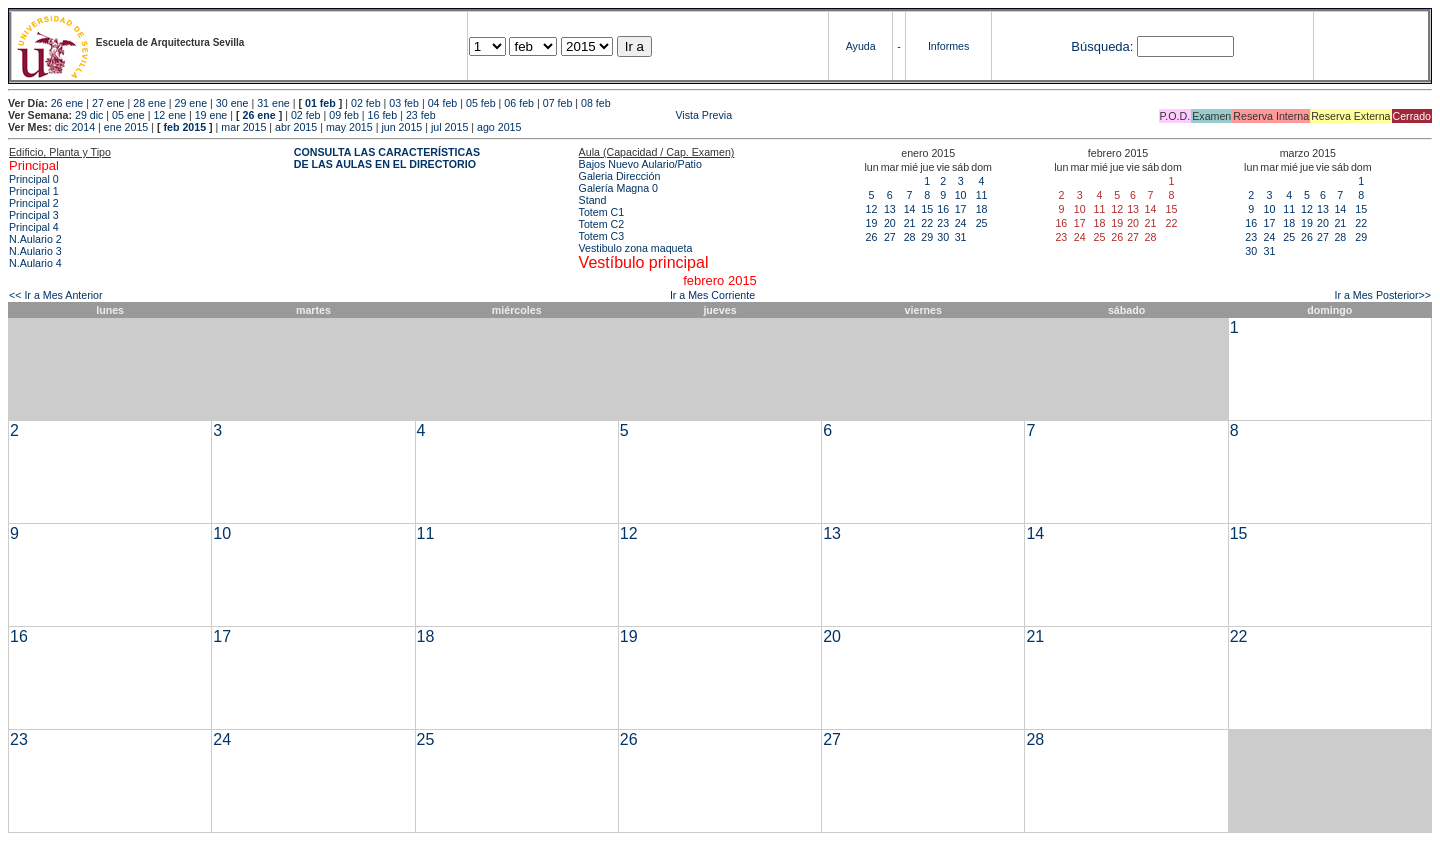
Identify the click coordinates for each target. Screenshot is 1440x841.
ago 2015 (499, 127)
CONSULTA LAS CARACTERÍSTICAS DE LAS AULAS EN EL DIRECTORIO (387, 158)
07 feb (558, 103)
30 (943, 237)
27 (890, 237)
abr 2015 (296, 127)
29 (927, 237)
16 (943, 209)
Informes (948, 46)
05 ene (128, 115)
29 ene (191, 103)
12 (872, 209)
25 (982, 223)
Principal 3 (34, 215)
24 (961, 223)
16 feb (383, 115)
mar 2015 (243, 127)
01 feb (320, 103)
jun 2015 (401, 127)
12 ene (169, 115)
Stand (593, 200)
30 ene (232, 103)
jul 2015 (449, 127)
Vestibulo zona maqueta (636, 248)
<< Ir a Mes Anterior (56, 295)
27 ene (108, 103)
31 (961, 237)
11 (982, 195)
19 (872, 223)
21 (910, 223)
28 (910, 237)
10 (961, 195)
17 (961, 209)
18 (982, 209)
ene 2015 (126, 127)
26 (872, 237)
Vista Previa (586, 115)
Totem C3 (602, 236)
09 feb (344, 115)
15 (927, 209)
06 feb (519, 103)
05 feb (481, 103)
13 (890, 209)
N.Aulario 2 (35, 239)
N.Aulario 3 (35, 251)
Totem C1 (602, 212)
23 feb (421, 115)
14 (910, 209)
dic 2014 (75, 127)
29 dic (89, 115)
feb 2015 (184, 127)
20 (890, 223)
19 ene (211, 115)
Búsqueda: (1102, 46)
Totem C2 (602, 224)
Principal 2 (34, 203)
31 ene (273, 103)
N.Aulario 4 (35, 263)
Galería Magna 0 (618, 188)
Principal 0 (34, 179)
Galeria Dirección (620, 176)
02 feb (366, 103)
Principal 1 (34, 191)
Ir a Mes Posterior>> (1382, 295)
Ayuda (861, 46)
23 (943, 223)
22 (927, 223)
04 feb (443, 103)
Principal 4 (34, 227)
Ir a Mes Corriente (712, 295)
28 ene (149, 103)
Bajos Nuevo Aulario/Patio (640, 164)
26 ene (67, 103)
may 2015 (349, 127)
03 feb (404, 103)
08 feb (596, 103)
